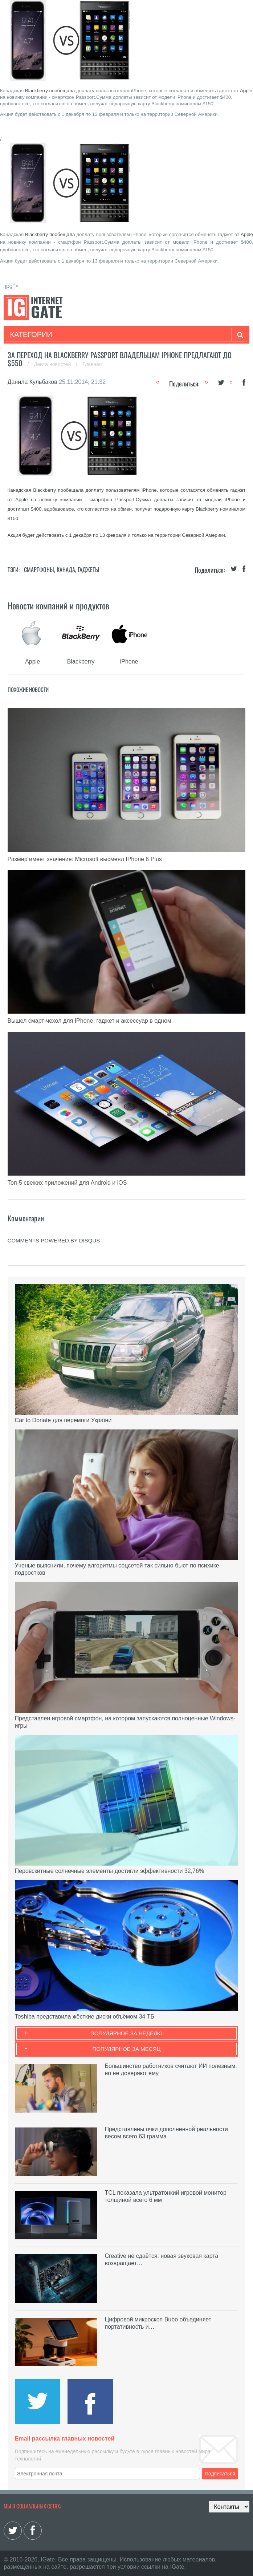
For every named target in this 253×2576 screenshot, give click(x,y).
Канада (66, 569)
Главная (92, 364)
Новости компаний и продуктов (58, 605)
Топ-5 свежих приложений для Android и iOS (67, 1183)
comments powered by (54, 1240)
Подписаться (220, 2473)
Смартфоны (39, 569)
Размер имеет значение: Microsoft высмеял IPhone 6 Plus (85, 859)
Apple (246, 90)
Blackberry (36, 90)
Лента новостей (53, 364)
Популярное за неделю (126, 2033)
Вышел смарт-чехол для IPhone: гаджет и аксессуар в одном (89, 1021)
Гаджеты (88, 569)
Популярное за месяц (126, 2049)
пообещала (62, 90)
